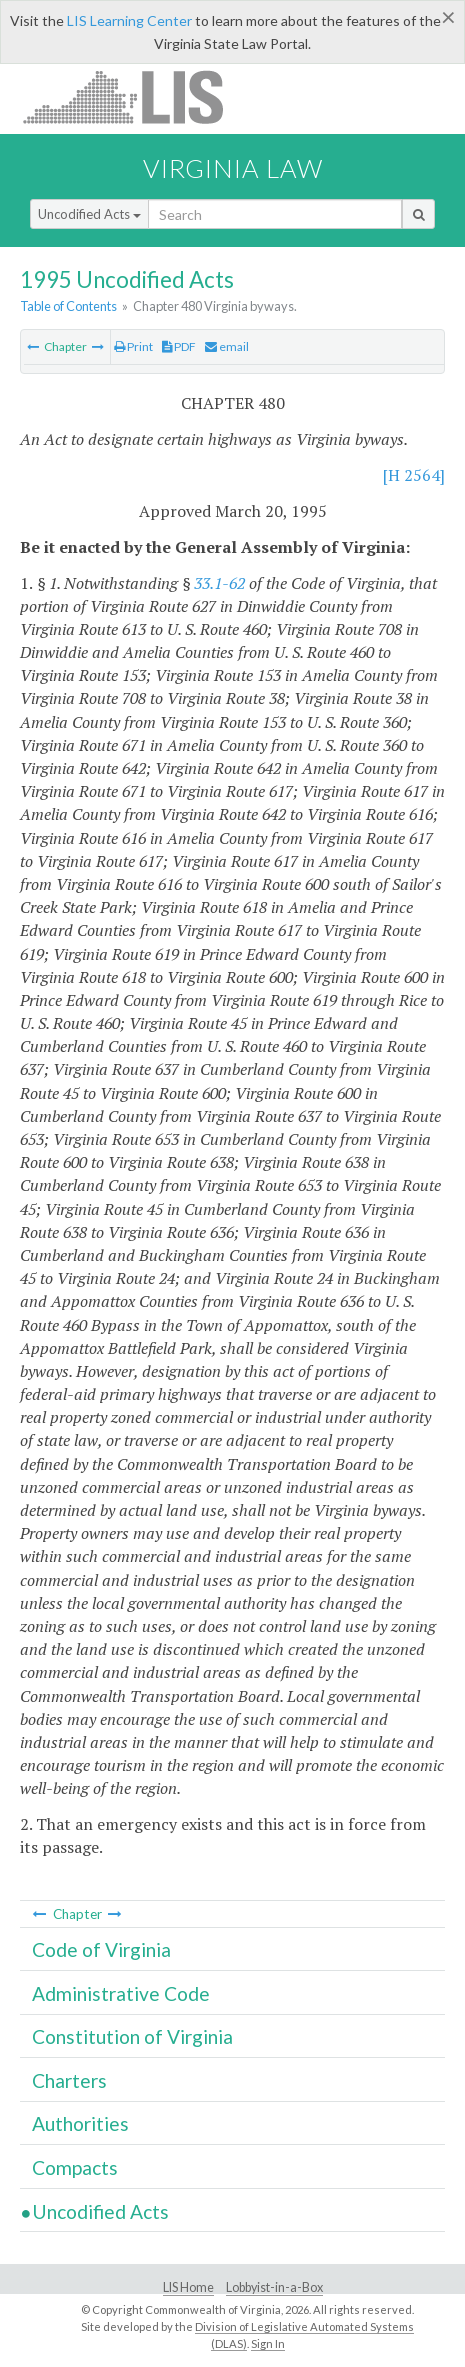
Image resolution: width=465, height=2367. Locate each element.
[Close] (448, 17)
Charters (69, 2080)
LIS (134, 96)
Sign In (268, 2343)
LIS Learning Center (129, 20)
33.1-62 (219, 583)
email (227, 346)
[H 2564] (414, 475)
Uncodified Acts (89, 214)
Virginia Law (233, 168)
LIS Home (188, 2287)
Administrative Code (121, 1993)
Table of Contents (68, 306)
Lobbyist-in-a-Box (274, 2287)
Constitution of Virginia (132, 2036)
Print (133, 346)
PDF (179, 346)
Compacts (75, 2167)
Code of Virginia (101, 1949)
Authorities (80, 2123)
